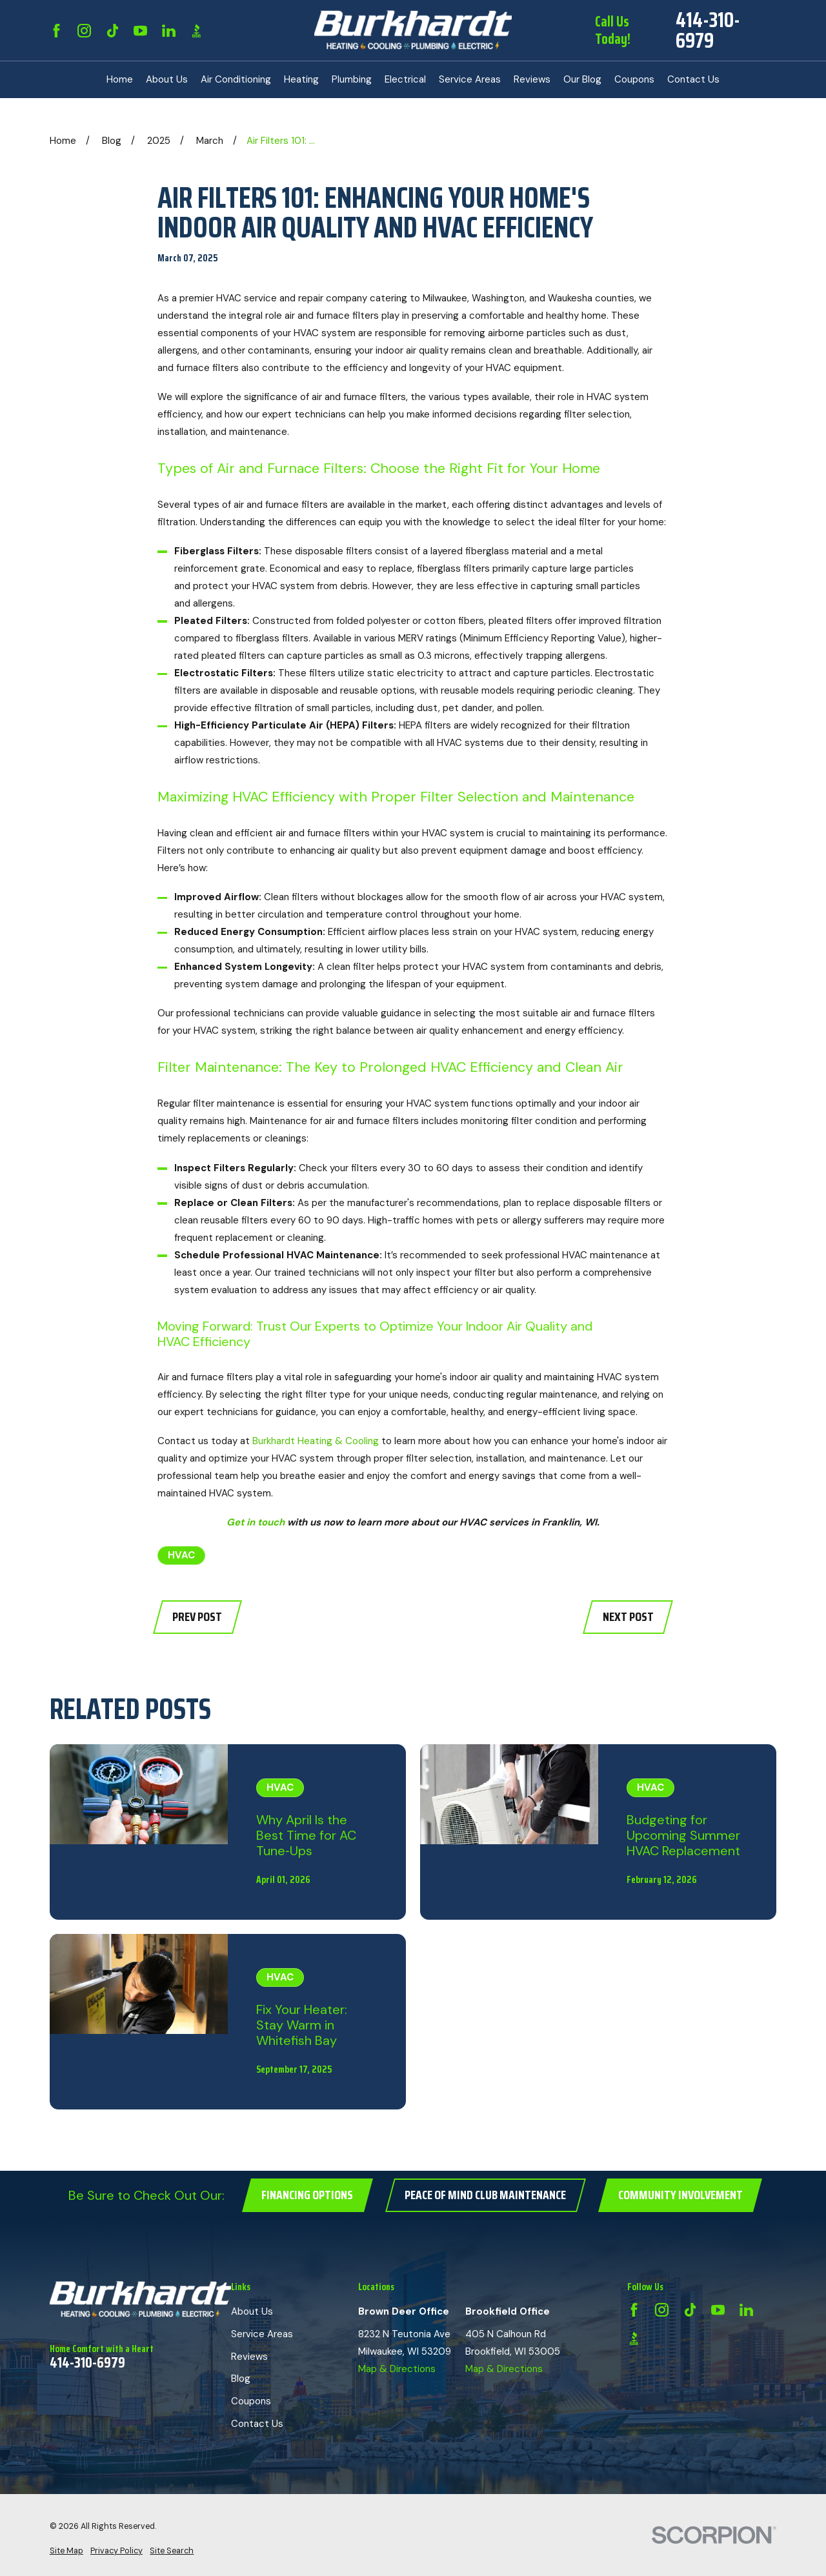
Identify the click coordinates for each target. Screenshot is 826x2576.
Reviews (249, 2356)
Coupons (251, 2401)
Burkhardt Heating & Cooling (315, 1440)
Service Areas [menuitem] (470, 79)
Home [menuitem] (119, 79)
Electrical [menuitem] (405, 79)
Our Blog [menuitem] (582, 79)
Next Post (628, 1617)
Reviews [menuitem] (532, 79)
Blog (240, 2378)
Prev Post (197, 1617)
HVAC (181, 1555)
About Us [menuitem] (167, 79)
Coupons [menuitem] (634, 79)
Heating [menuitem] (301, 79)
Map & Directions (397, 2368)
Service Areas (262, 2334)
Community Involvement (680, 2195)
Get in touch (256, 1522)
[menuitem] (66, 2551)
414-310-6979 (708, 30)
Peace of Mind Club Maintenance (485, 2195)
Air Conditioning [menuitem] (236, 79)
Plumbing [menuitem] (352, 79)
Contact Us (257, 2423)
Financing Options (307, 2195)
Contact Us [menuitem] (693, 79)
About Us (252, 2311)
